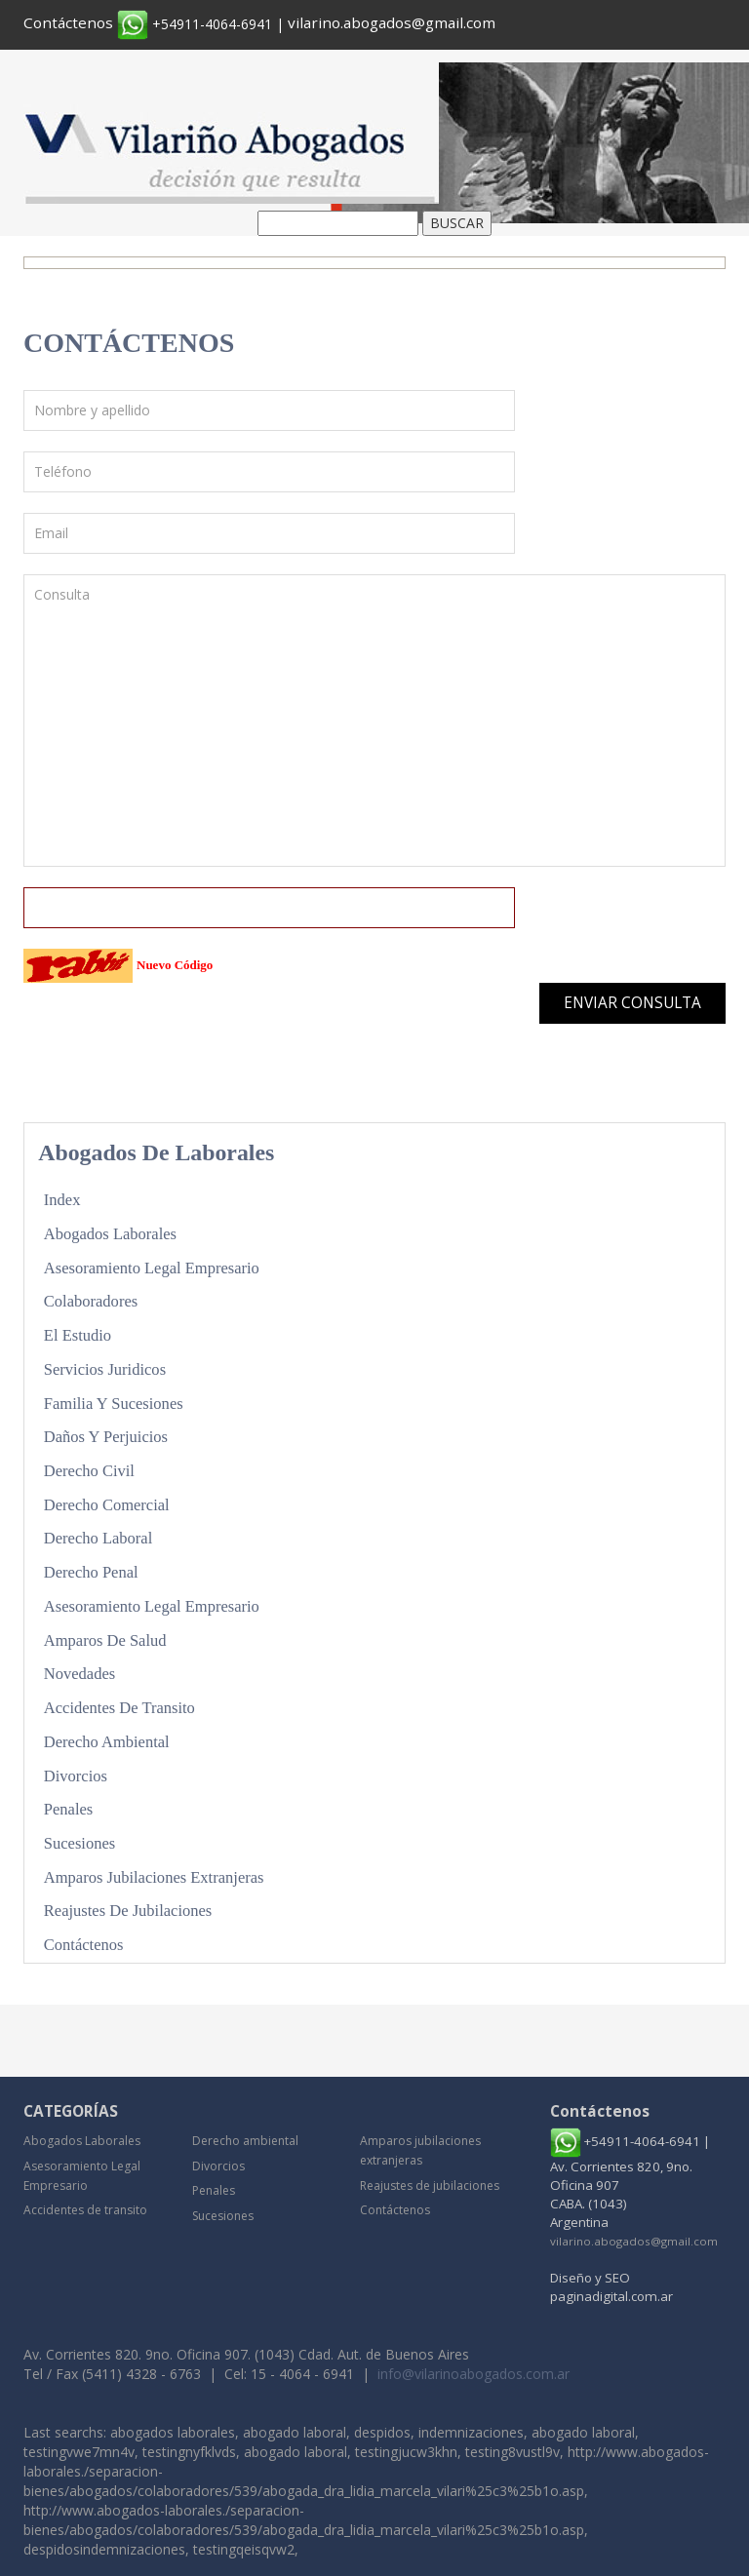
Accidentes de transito (121, 1706)
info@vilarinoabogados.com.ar (473, 2370)
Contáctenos (68, 23)
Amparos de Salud (106, 1638)
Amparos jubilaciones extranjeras (155, 1874)
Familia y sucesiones (114, 1402)
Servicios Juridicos (106, 1368)
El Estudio (78, 1335)
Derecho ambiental (108, 1740)
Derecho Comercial (108, 1504)
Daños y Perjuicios (107, 1435)
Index (62, 1199)
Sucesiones (80, 1841)
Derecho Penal (91, 1571)
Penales (69, 1807)
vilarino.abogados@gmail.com (391, 23)
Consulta (374, 720)
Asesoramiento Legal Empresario (153, 1267)
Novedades (80, 1672)
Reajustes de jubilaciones (129, 1908)
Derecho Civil (90, 1470)
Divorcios (76, 1773)
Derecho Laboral (99, 1537)
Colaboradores (91, 1301)
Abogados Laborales (111, 1234)
